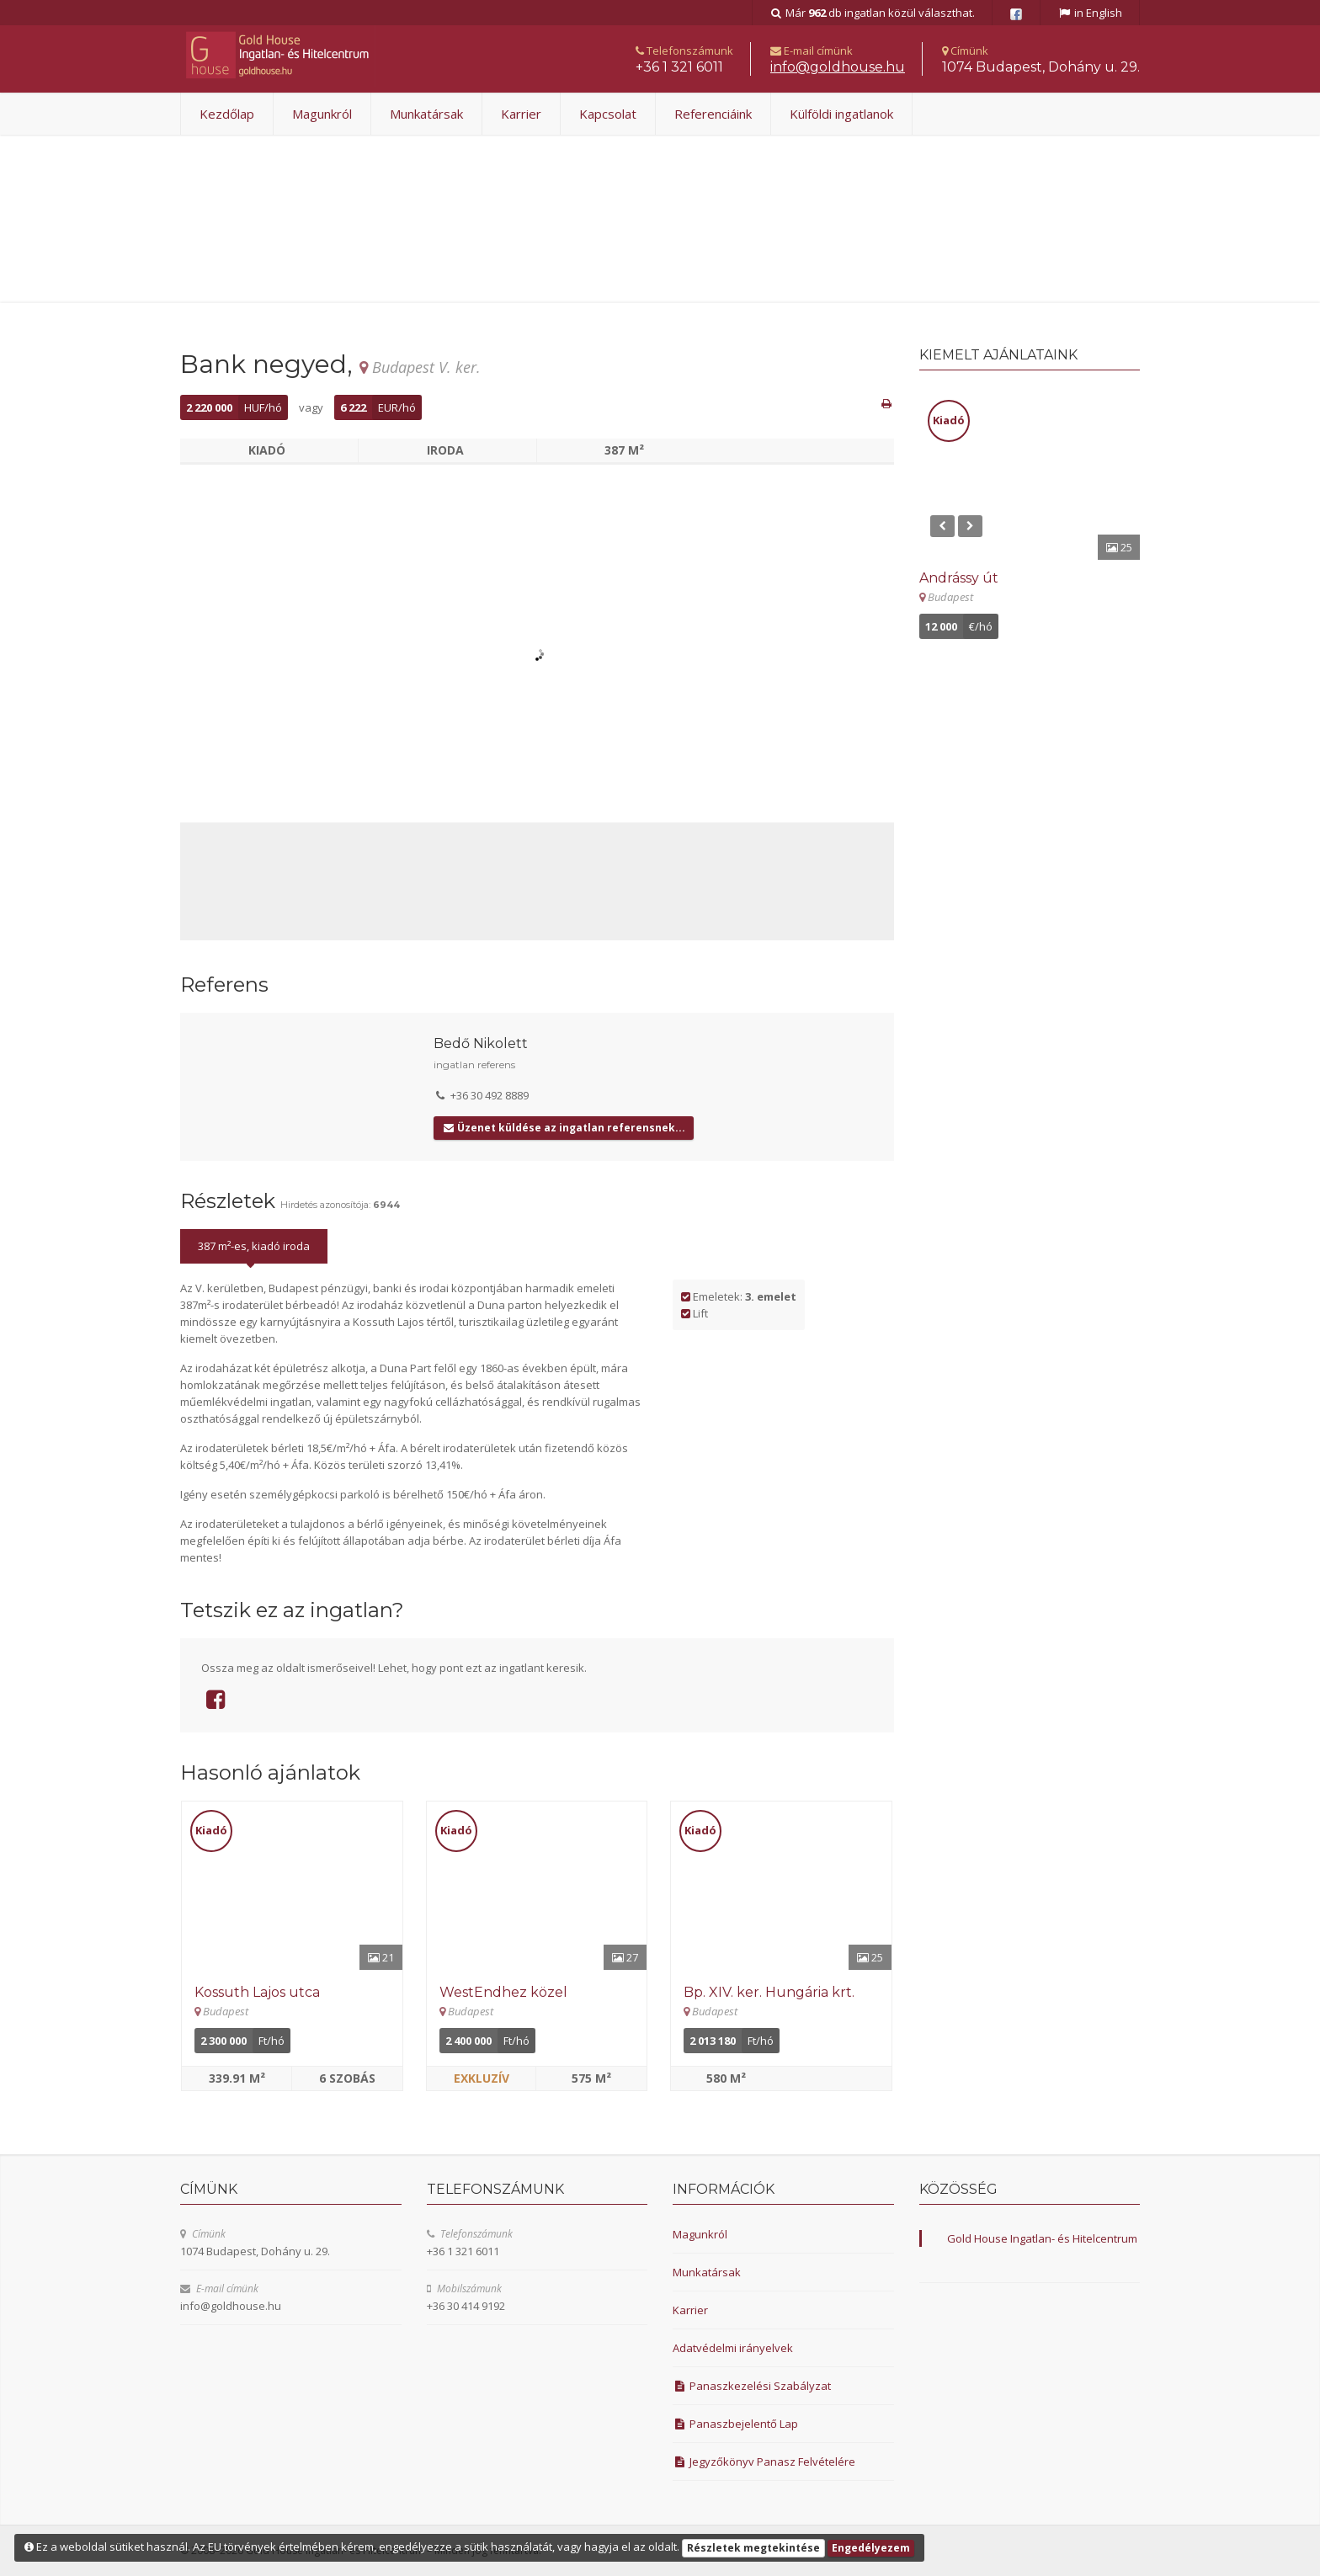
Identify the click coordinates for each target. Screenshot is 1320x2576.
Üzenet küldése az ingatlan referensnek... (563, 1127)
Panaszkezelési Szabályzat (752, 2385)
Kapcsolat (607, 113)
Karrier (521, 113)
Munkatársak (426, 113)
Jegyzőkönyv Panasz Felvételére (764, 2461)
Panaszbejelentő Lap (735, 2423)
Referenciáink (713, 113)
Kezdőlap (227, 113)
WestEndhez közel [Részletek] (503, 1992)
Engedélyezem (871, 2548)
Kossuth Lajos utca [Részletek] (257, 1992)
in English (1089, 12)
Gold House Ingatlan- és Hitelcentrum (1042, 2238)
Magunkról (322, 113)
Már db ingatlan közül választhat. (872, 12)
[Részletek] (292, 1886)
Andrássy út (958, 578)
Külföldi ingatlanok (841, 113)
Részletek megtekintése (753, 2548)
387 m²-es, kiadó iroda (254, 1245)
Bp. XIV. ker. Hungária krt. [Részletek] (769, 1992)
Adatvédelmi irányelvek (733, 2347)
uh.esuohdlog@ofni (837, 67)
